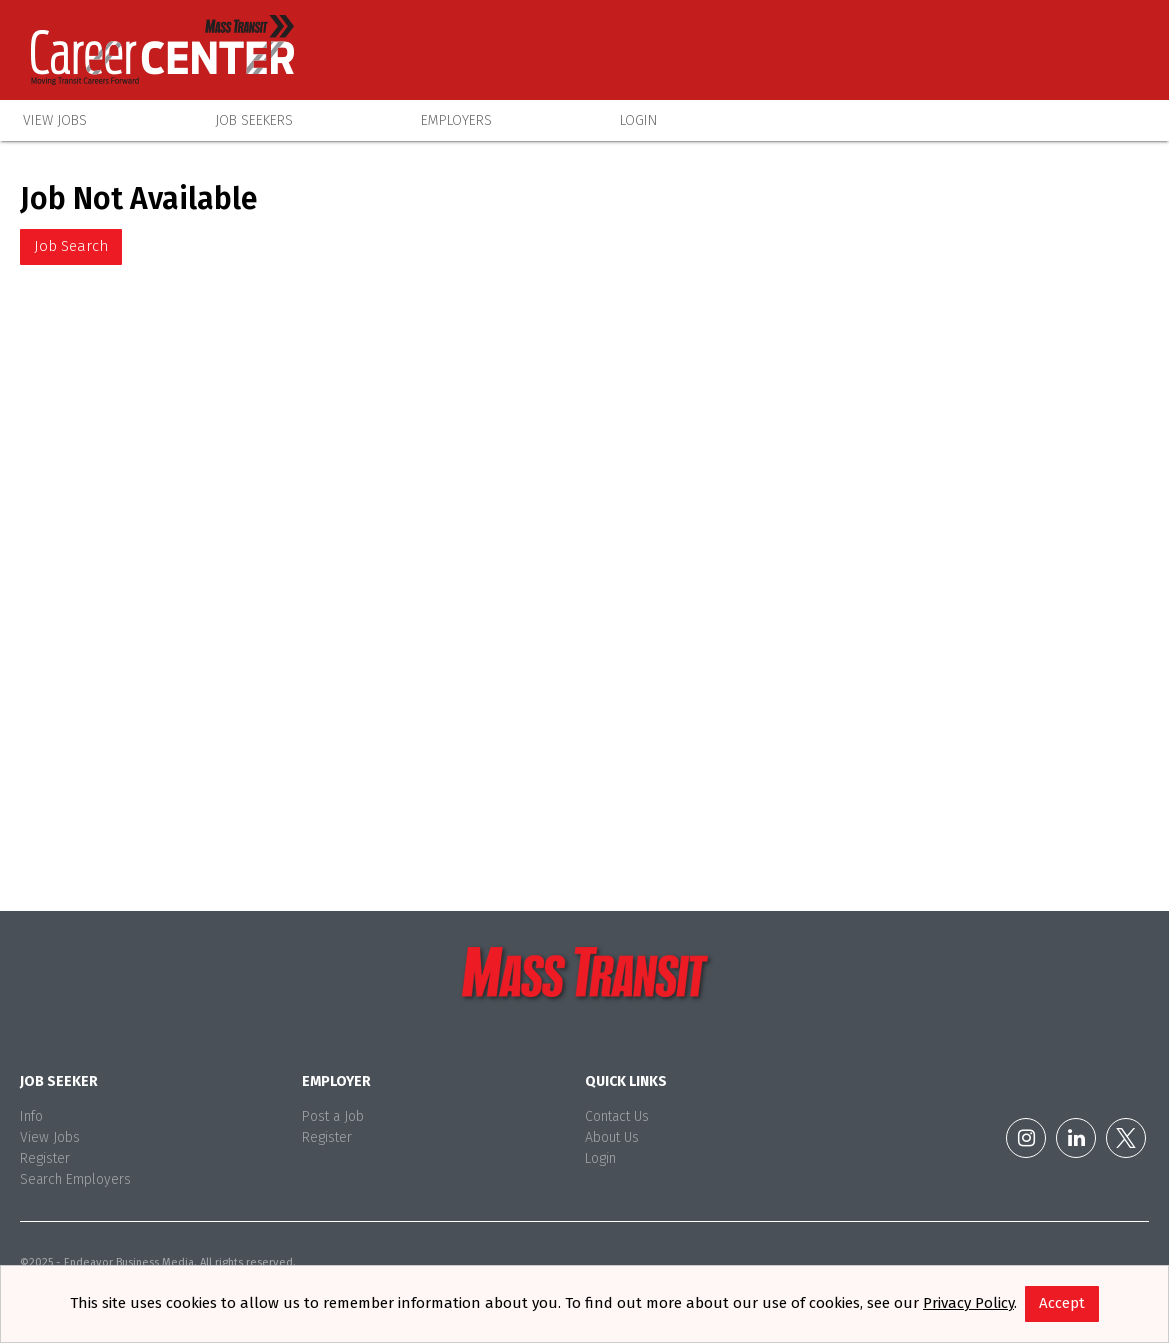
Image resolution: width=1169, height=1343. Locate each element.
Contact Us (617, 1116)
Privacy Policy (968, 1303)
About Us (612, 1137)
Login (638, 120)
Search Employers (75, 1179)
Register (45, 1158)
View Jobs (55, 120)
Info (31, 1116)
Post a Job (333, 1116)
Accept (1062, 1303)
